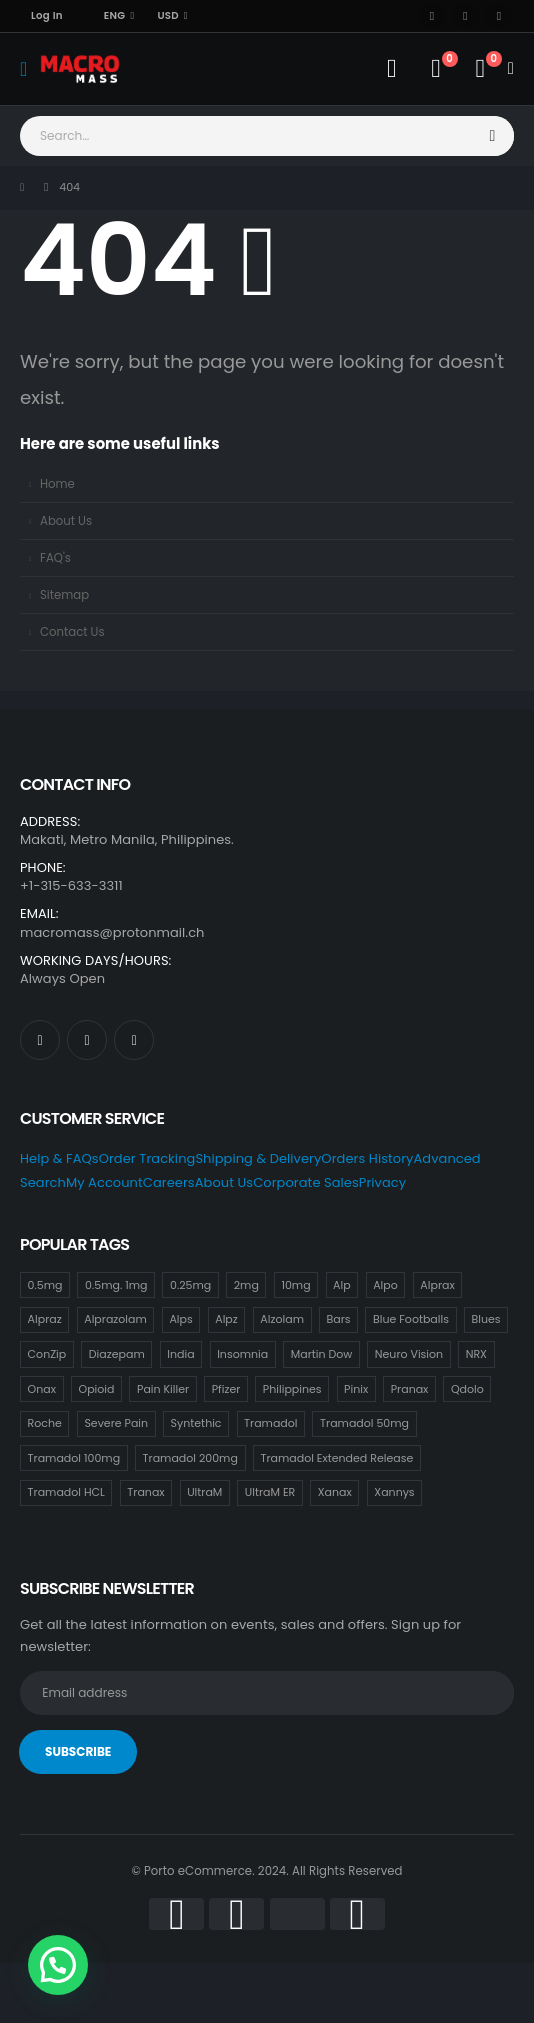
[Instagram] (499, 16)
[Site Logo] (80, 68)
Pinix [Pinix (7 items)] (356, 1389)
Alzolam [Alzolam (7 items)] (282, 1319)
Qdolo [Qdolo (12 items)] (467, 1389)
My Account (104, 1182)
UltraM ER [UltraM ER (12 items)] (270, 1492)
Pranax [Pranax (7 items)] (410, 1389)
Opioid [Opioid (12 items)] (97, 1389)
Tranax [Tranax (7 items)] (145, 1492)
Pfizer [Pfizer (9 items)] (226, 1389)
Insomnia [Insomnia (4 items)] (242, 1354)
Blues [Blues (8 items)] (486, 1319)
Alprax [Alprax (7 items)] (437, 1285)
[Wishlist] (435, 69)
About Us (66, 521)
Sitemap (64, 595)
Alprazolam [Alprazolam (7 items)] (115, 1319)
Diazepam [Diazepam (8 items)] (117, 1354)
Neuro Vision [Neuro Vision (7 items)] (409, 1354)
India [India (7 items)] (180, 1354)
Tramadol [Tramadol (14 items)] (270, 1423)
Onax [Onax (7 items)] (42, 1389)
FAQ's (55, 558)
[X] (466, 16)
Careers (169, 1182)
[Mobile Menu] (30, 69)
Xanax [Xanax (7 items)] (335, 1492)
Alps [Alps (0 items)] (180, 1319)
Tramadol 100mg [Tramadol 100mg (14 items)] (74, 1458)
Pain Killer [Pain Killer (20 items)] (163, 1389)
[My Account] (391, 69)
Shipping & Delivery (258, 1158)
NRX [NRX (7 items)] (476, 1354)
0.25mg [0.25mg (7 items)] (190, 1285)
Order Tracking (147, 1158)
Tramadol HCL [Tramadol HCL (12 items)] (66, 1492)
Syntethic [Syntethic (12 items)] (196, 1423)
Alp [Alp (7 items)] (342, 1285)
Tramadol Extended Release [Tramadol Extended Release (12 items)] (336, 1458)
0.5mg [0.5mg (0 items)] (45, 1285)
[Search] (493, 136)
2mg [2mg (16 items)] (246, 1285)
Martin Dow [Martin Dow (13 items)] (322, 1354)
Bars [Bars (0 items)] (339, 1319)
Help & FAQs (59, 1158)
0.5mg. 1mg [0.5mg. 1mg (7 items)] (116, 1285)
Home (57, 484)
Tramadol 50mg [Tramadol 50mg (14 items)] (364, 1423)
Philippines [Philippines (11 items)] (292, 1389)
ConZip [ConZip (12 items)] (47, 1354)
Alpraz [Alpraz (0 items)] (45, 1319)
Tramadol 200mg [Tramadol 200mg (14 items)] (190, 1458)
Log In (47, 15)
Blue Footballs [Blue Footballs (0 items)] (411, 1319)
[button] (58, 1965)
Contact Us (72, 632)
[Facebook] (432, 16)
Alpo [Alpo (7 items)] (385, 1285)
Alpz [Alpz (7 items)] (226, 1319)
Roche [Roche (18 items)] (45, 1423)
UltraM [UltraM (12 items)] (204, 1492)
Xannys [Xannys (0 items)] (394, 1492)
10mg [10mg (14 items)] (295, 1285)
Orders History (367, 1158)
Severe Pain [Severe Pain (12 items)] (116, 1423)
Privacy (382, 1182)
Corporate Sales (306, 1182)
